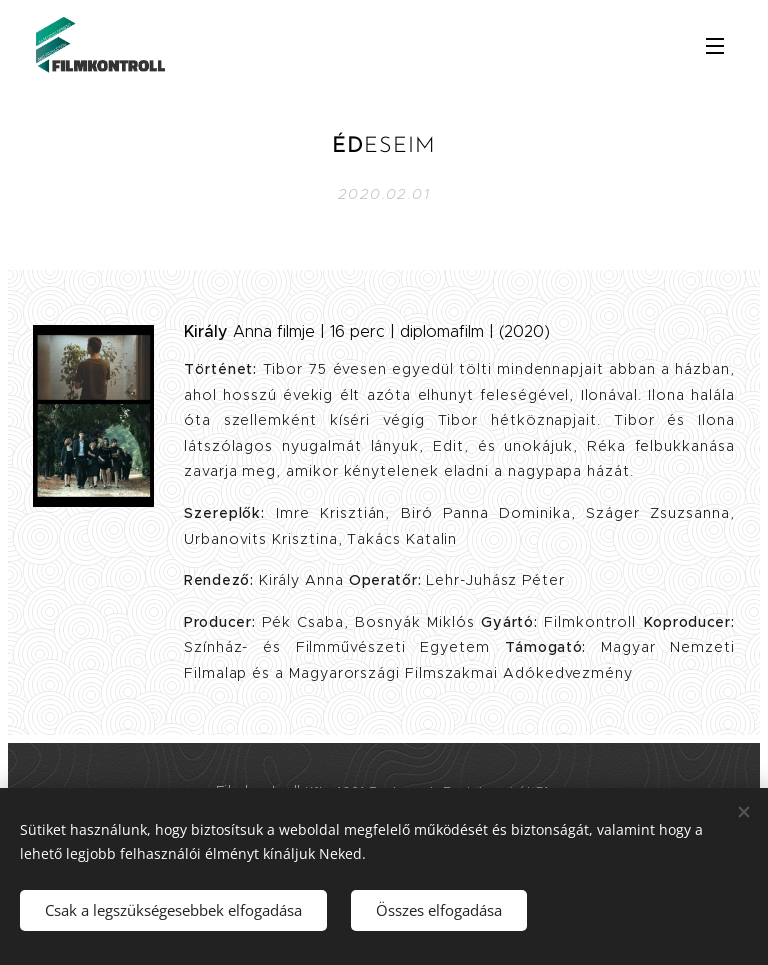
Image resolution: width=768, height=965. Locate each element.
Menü (715, 46)
